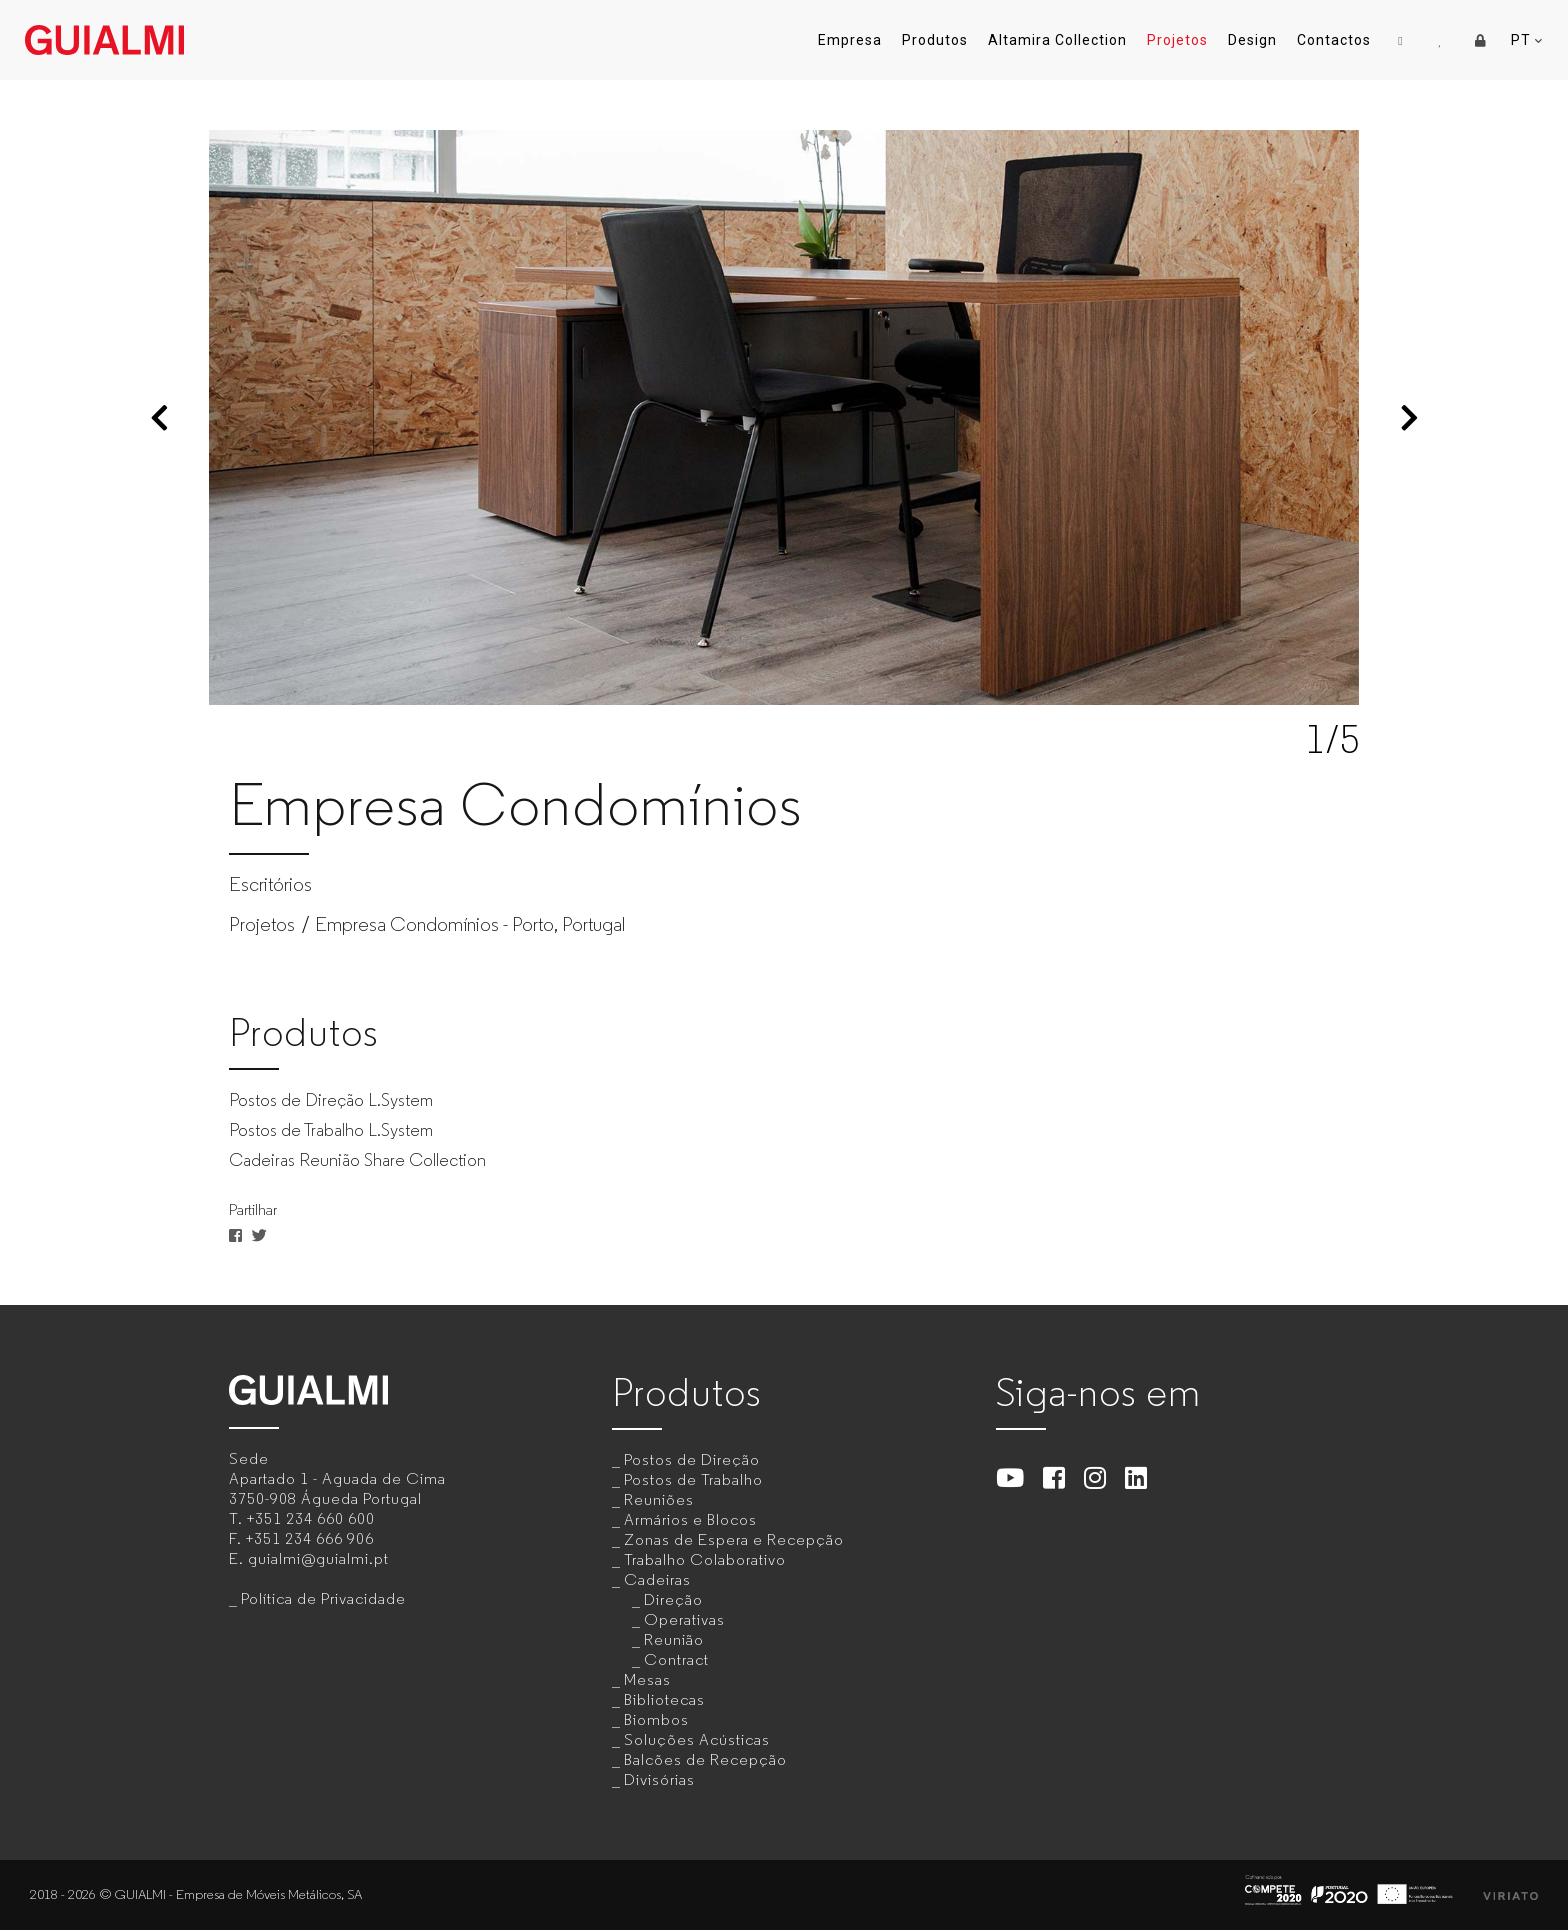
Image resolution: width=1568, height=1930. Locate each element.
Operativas (684, 1619)
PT (1527, 40)
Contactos (1334, 40)
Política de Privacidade (323, 1598)
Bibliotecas (664, 1699)
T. (302, 1518)
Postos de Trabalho (693, 1479)
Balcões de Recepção (705, 1759)
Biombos (656, 1719)
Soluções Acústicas (697, 1739)
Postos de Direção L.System (331, 1100)
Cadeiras (657, 1579)
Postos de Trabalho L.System (331, 1130)
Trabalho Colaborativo (705, 1559)
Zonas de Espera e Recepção (734, 1539)
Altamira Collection (1057, 40)
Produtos (935, 40)
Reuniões (659, 1499)
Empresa (850, 40)
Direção (673, 1599)
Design (1252, 40)
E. (309, 1558)
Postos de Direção (692, 1459)
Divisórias (659, 1779)
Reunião (674, 1639)
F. (301, 1538)
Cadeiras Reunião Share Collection (357, 1160)
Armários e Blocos (690, 1519)
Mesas (647, 1679)
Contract (676, 1659)
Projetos (1177, 40)
